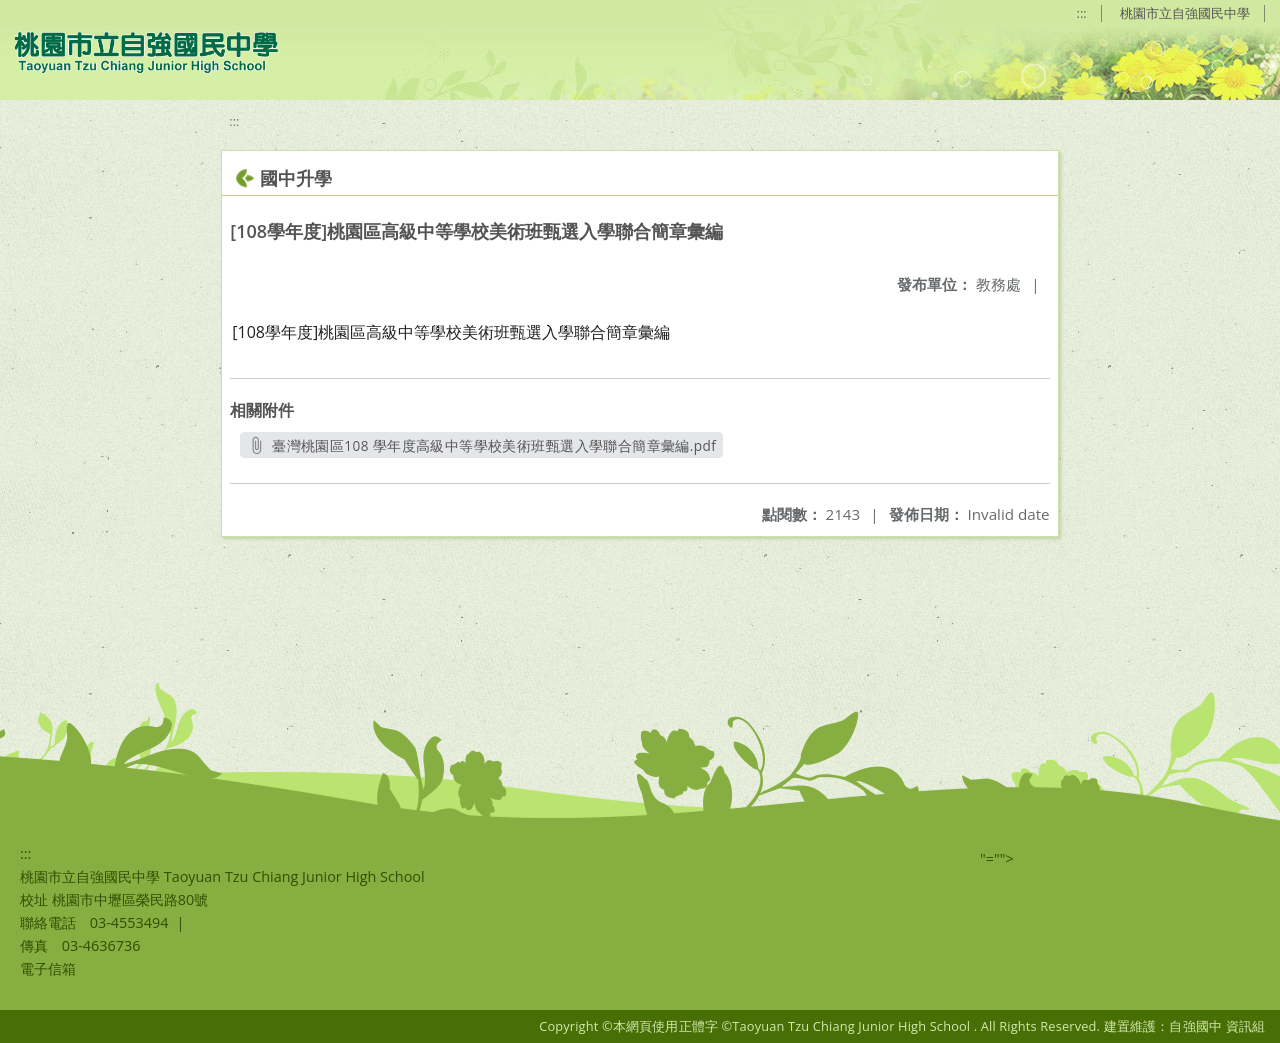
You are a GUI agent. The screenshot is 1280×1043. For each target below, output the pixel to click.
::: (1082, 13)
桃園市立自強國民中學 (1185, 13)
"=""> (997, 858)
